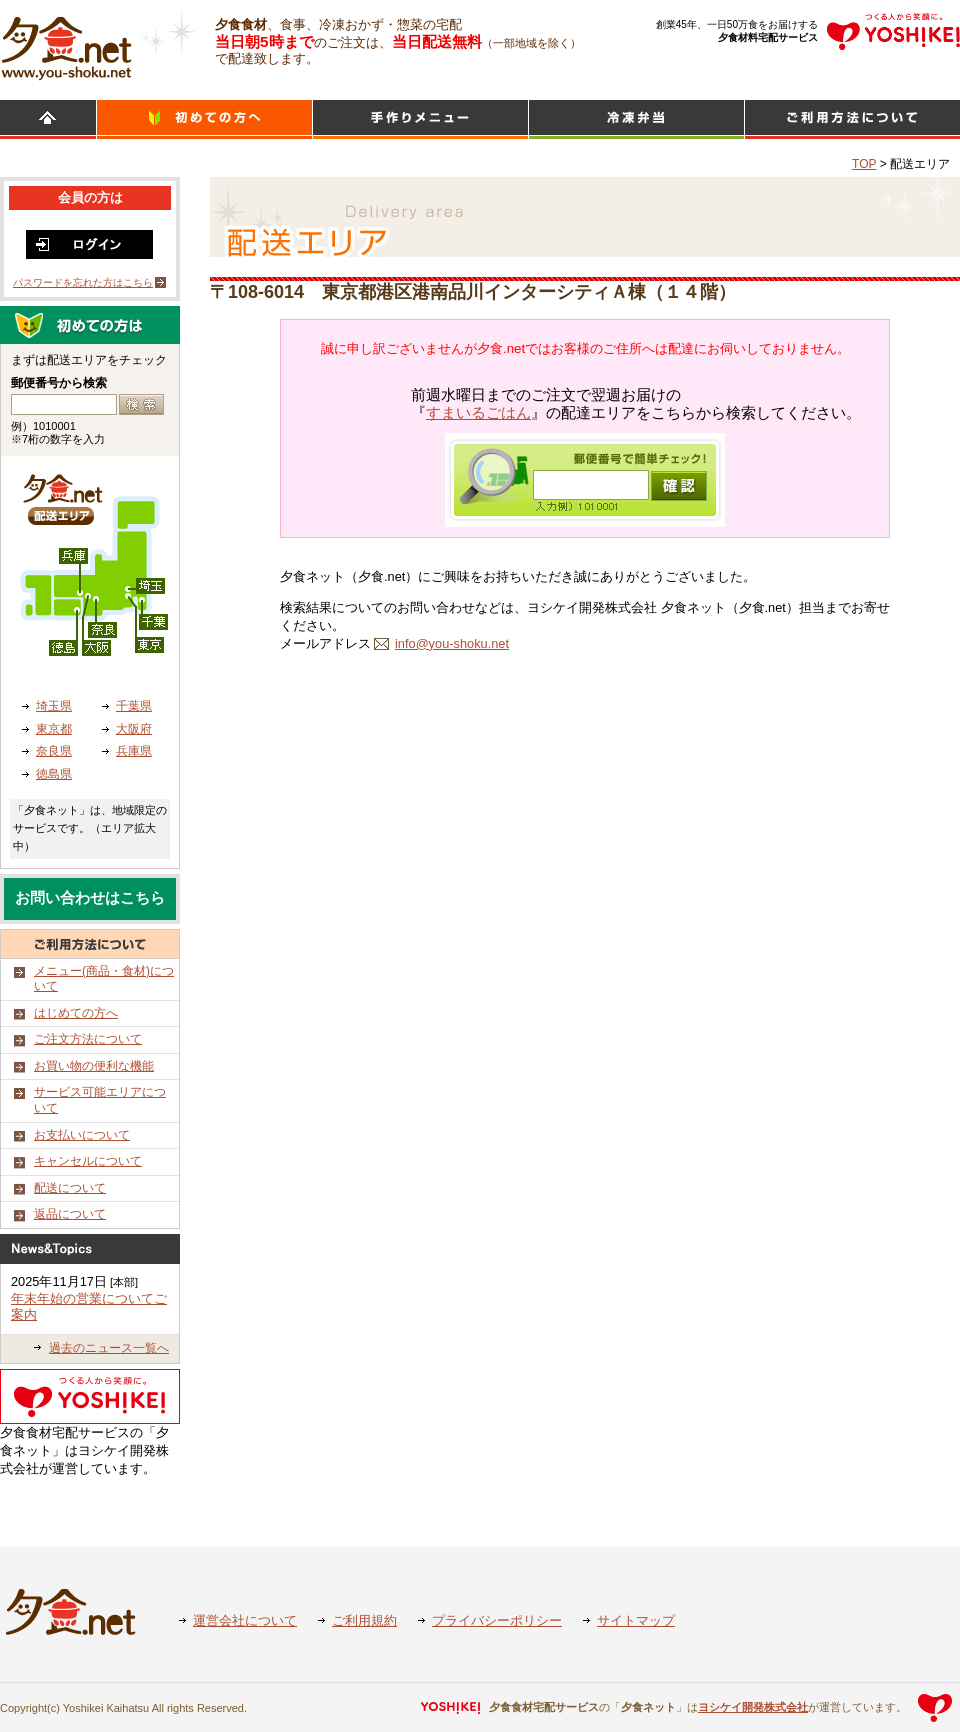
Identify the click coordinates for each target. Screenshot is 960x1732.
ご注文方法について (88, 1039)
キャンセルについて (88, 1161)
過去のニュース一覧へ (109, 1348)
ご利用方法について (852, 119)
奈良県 (54, 751)
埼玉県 (54, 706)
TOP (864, 164)
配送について (70, 1188)
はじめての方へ (76, 1013)
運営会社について (245, 1620)
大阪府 (134, 729)
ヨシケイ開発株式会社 (753, 1707)
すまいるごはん (478, 413)
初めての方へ (204, 119)
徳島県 (54, 774)
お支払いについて (82, 1135)
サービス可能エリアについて (100, 1100)
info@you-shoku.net (452, 643)
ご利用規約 (364, 1620)
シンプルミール (636, 119)
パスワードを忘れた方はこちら (83, 282)
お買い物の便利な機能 (94, 1066)
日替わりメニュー (420, 119)
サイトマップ (636, 1620)
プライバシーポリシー (497, 1620)
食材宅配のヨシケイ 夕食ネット (66, 45)
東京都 (54, 729)
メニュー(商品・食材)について (104, 979)
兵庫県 (134, 751)
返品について (70, 1214)
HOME (48, 119)
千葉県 (134, 706)
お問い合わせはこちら (90, 898)
